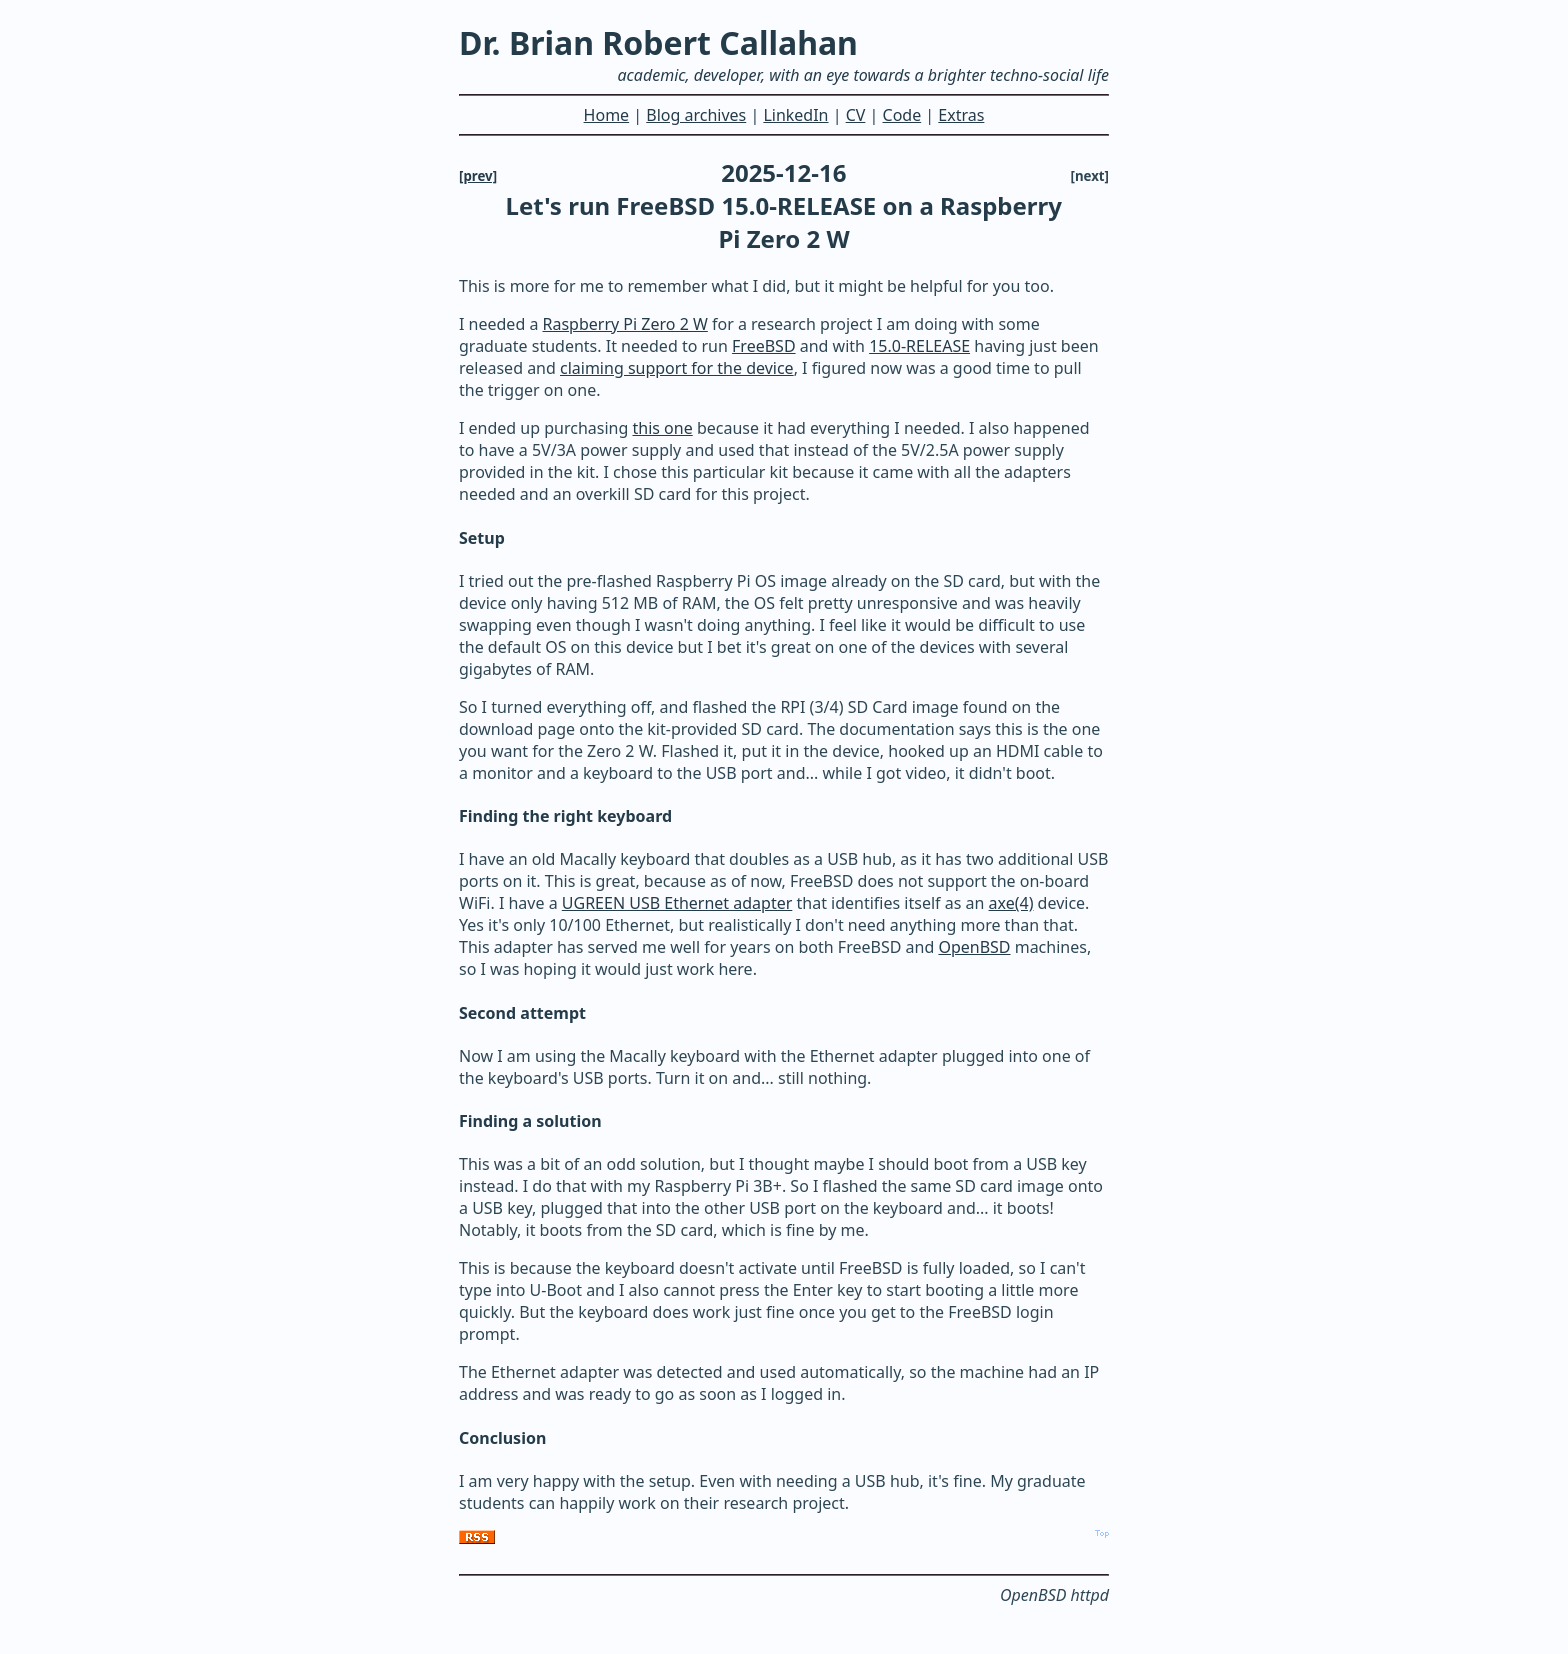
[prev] (478, 176)
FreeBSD (764, 346)
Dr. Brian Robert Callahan (658, 42)
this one (663, 428)
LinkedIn (795, 115)
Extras (961, 115)
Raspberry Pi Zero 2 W (625, 324)
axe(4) (1011, 903)
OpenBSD (974, 947)
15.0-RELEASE (919, 346)
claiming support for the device (677, 368)
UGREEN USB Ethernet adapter (677, 903)
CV (856, 115)
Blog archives (696, 115)
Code (902, 115)
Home (607, 115)
